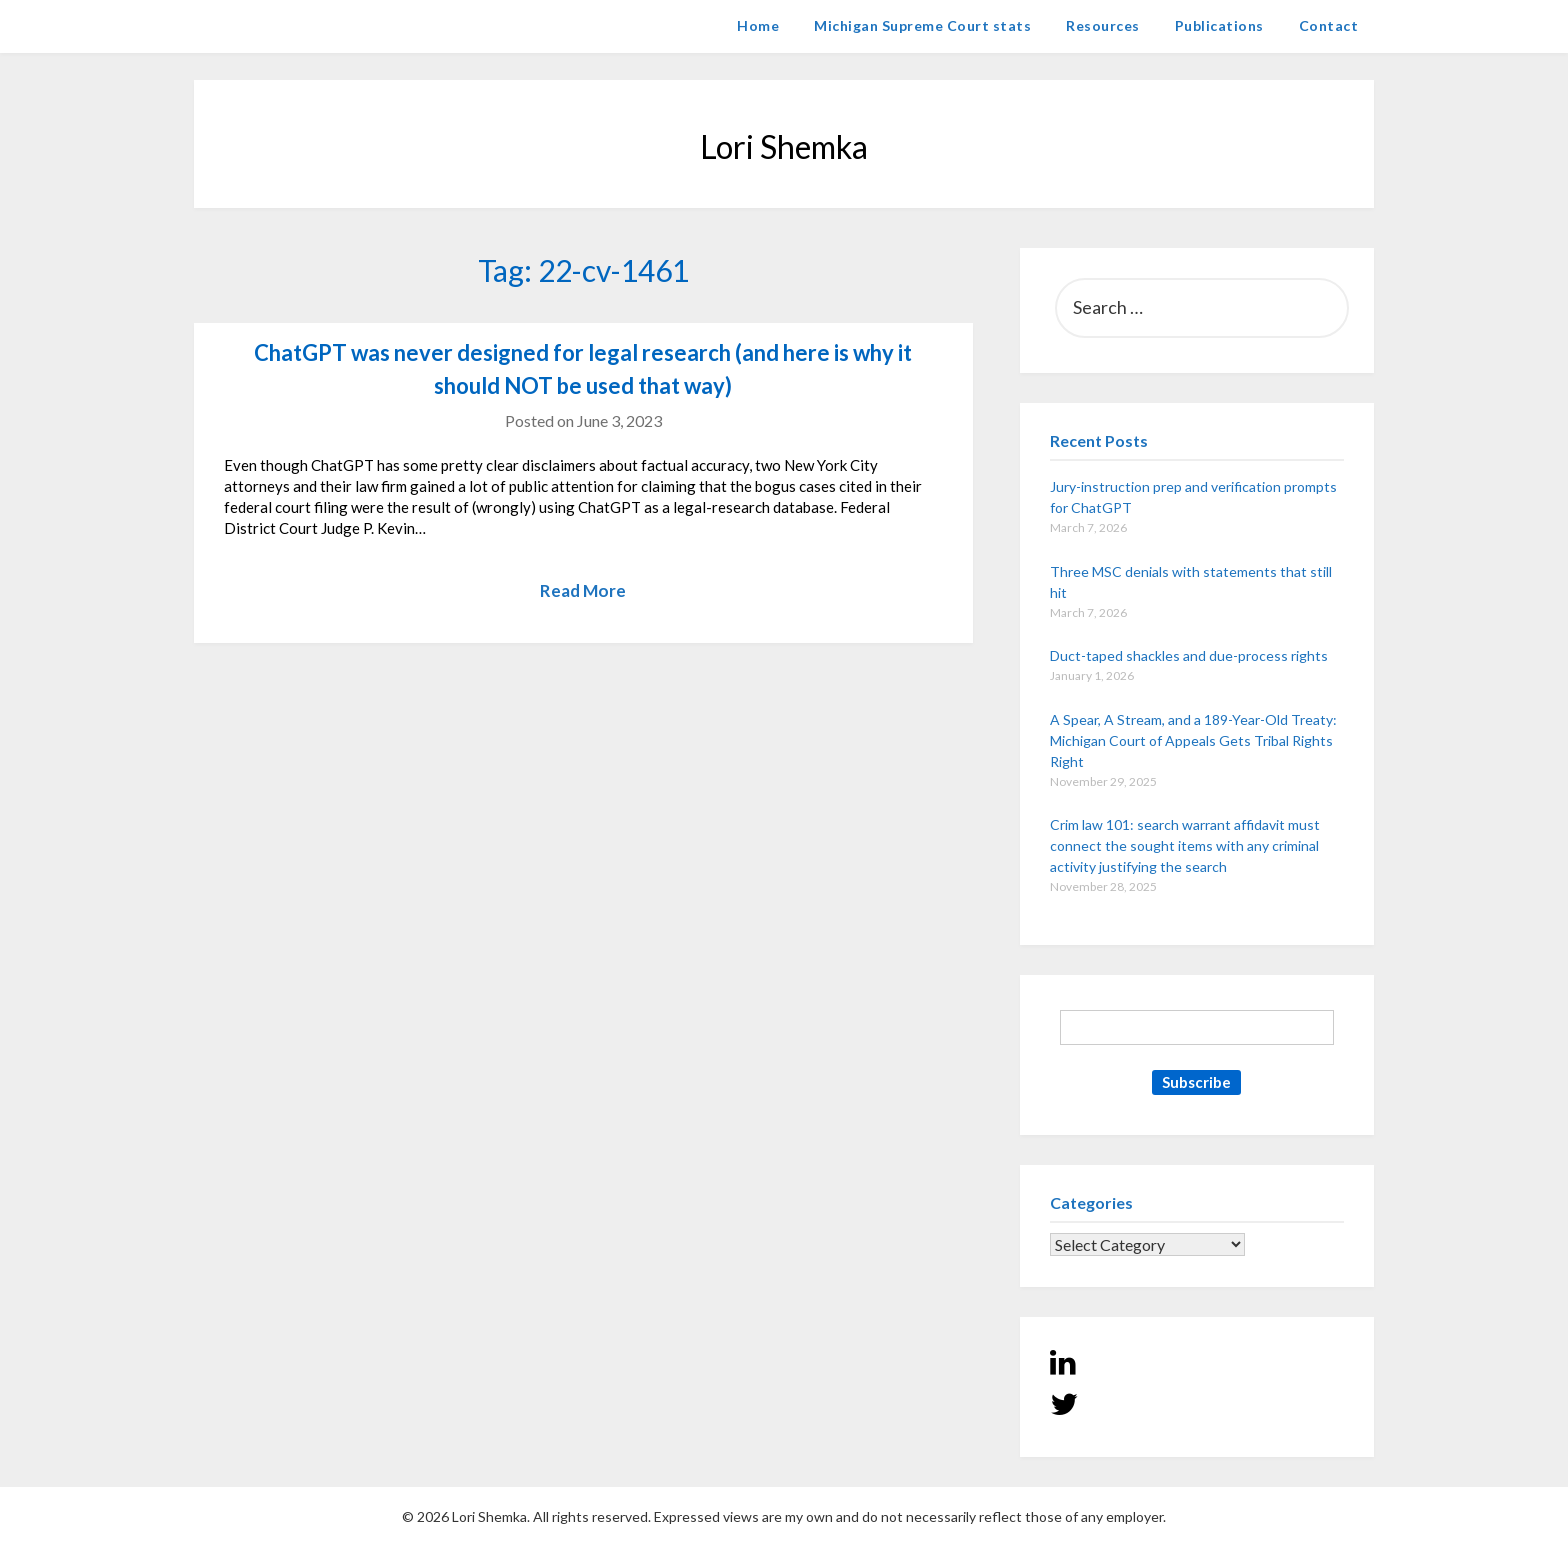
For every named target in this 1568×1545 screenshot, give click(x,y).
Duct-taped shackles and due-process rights (1189, 655)
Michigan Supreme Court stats (922, 25)
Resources (1103, 25)
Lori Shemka (254, 25)
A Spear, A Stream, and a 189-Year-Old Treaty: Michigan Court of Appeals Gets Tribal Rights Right (1193, 740)
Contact (1329, 25)
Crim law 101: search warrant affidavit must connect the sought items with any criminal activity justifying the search (1185, 845)
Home (758, 25)
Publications (1219, 25)
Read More (583, 590)
